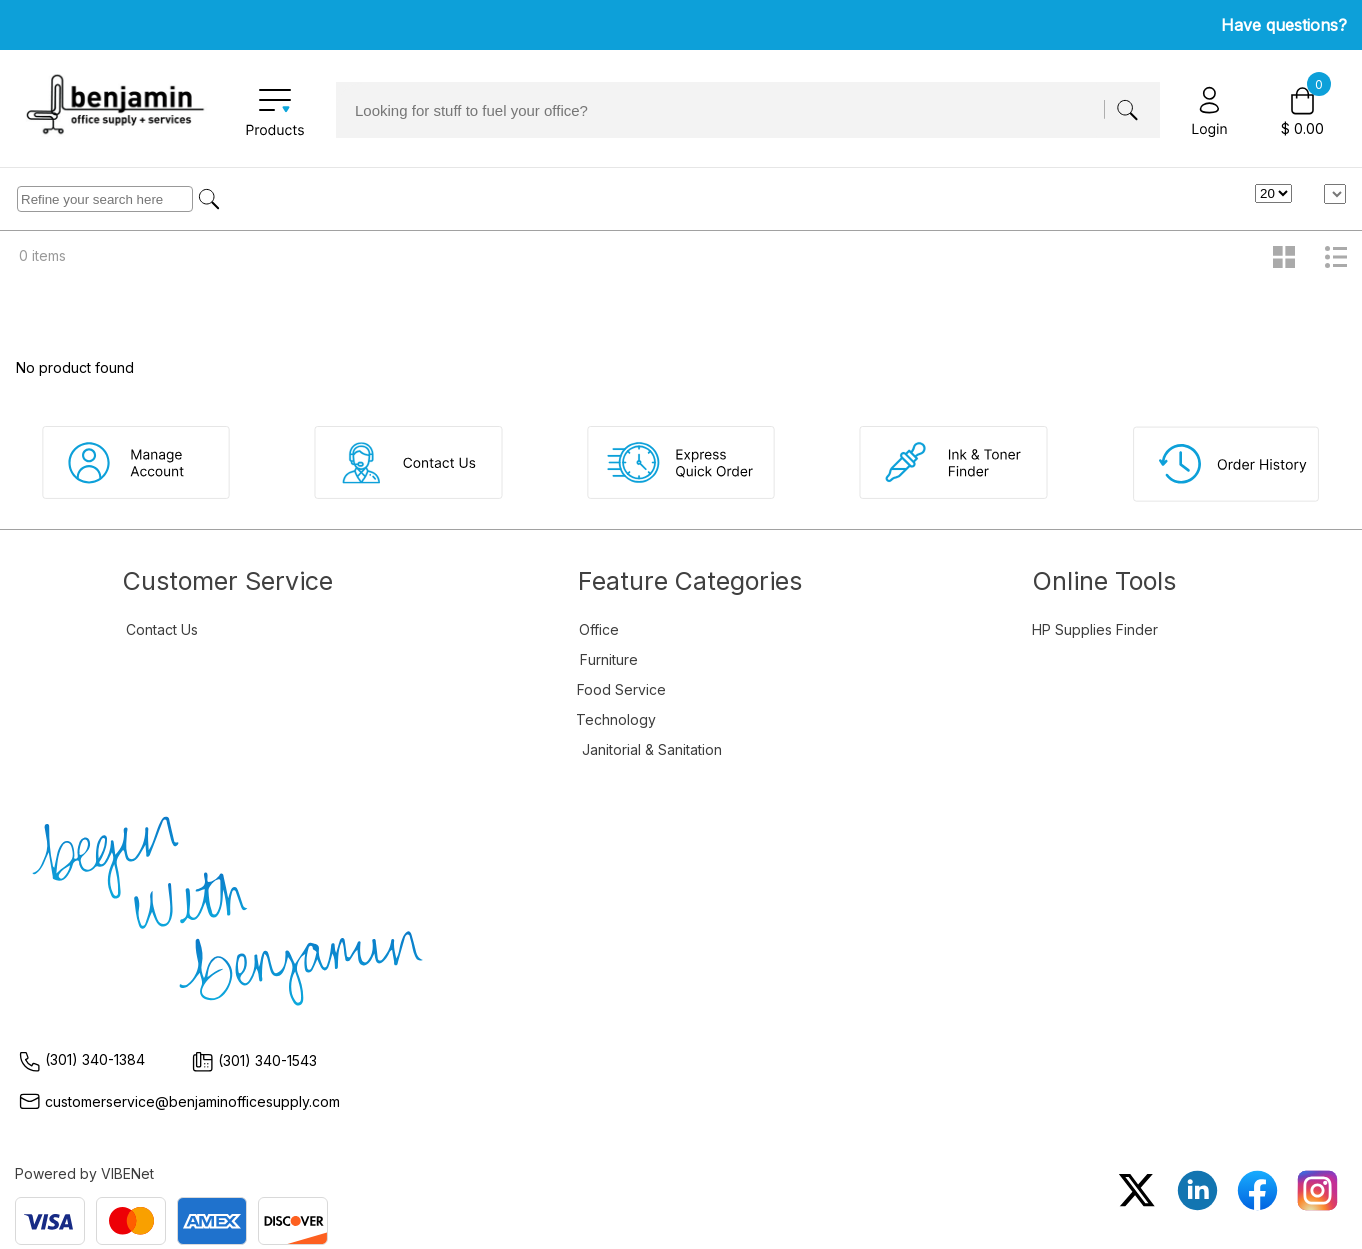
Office (599, 629)
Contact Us (162, 629)
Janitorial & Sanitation (652, 749)
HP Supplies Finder (1095, 629)
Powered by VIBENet (84, 1173)
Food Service (621, 689)
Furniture (609, 659)
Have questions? (1284, 25)
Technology (616, 719)
